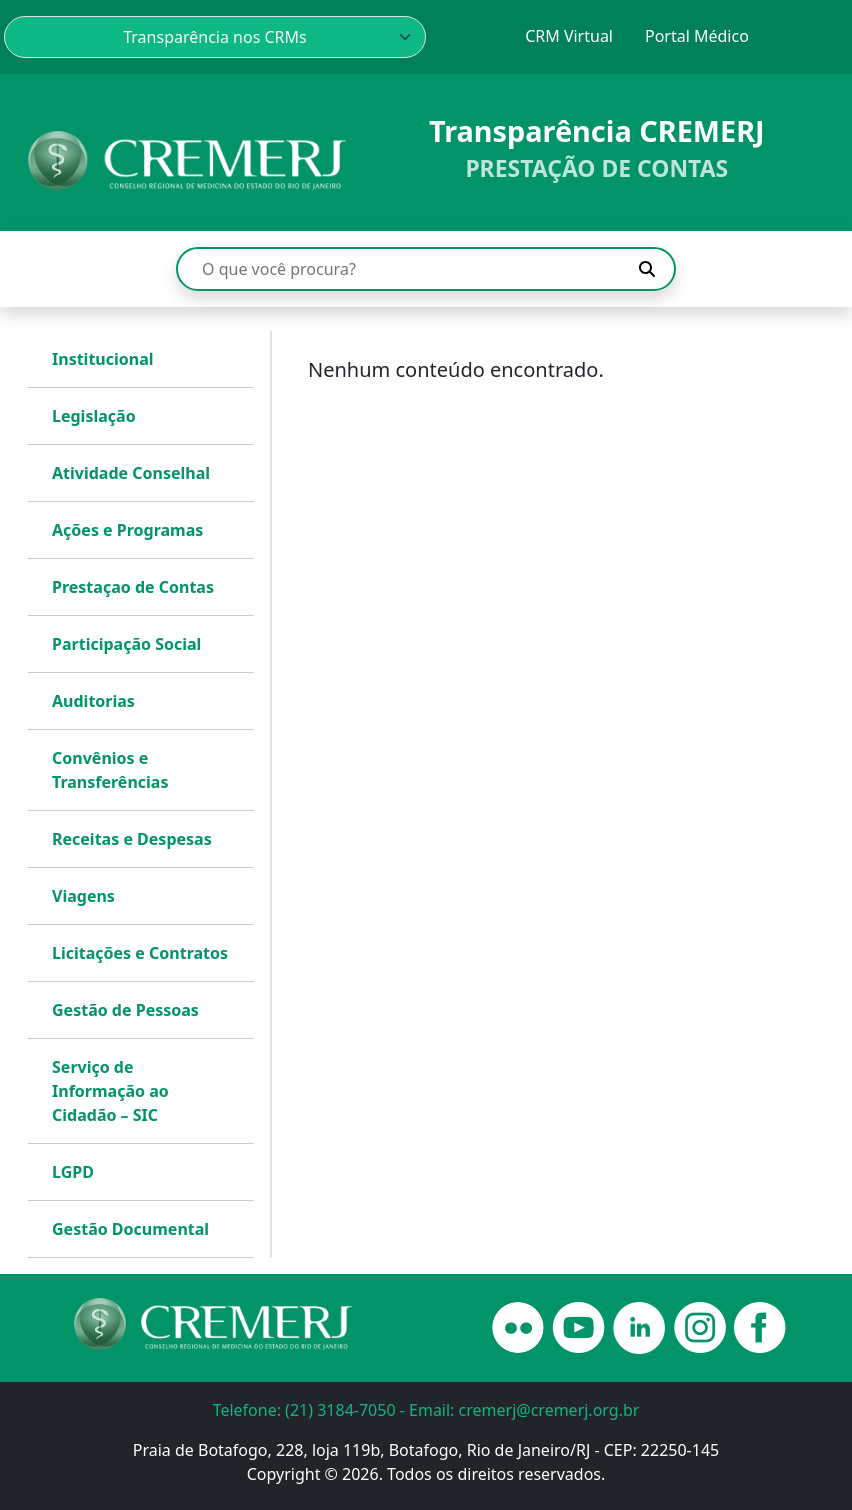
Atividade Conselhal (131, 473)
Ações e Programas (127, 530)
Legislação (94, 416)
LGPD (73, 1172)
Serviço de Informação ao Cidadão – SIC (110, 1091)
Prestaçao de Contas (133, 587)
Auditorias (93, 701)
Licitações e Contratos (140, 953)
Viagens (83, 896)
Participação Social (126, 644)
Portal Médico (697, 36)
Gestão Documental (130, 1229)
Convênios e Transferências (110, 770)
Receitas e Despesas (132, 839)
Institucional (103, 359)
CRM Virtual (569, 36)
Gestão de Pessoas (125, 1010)
